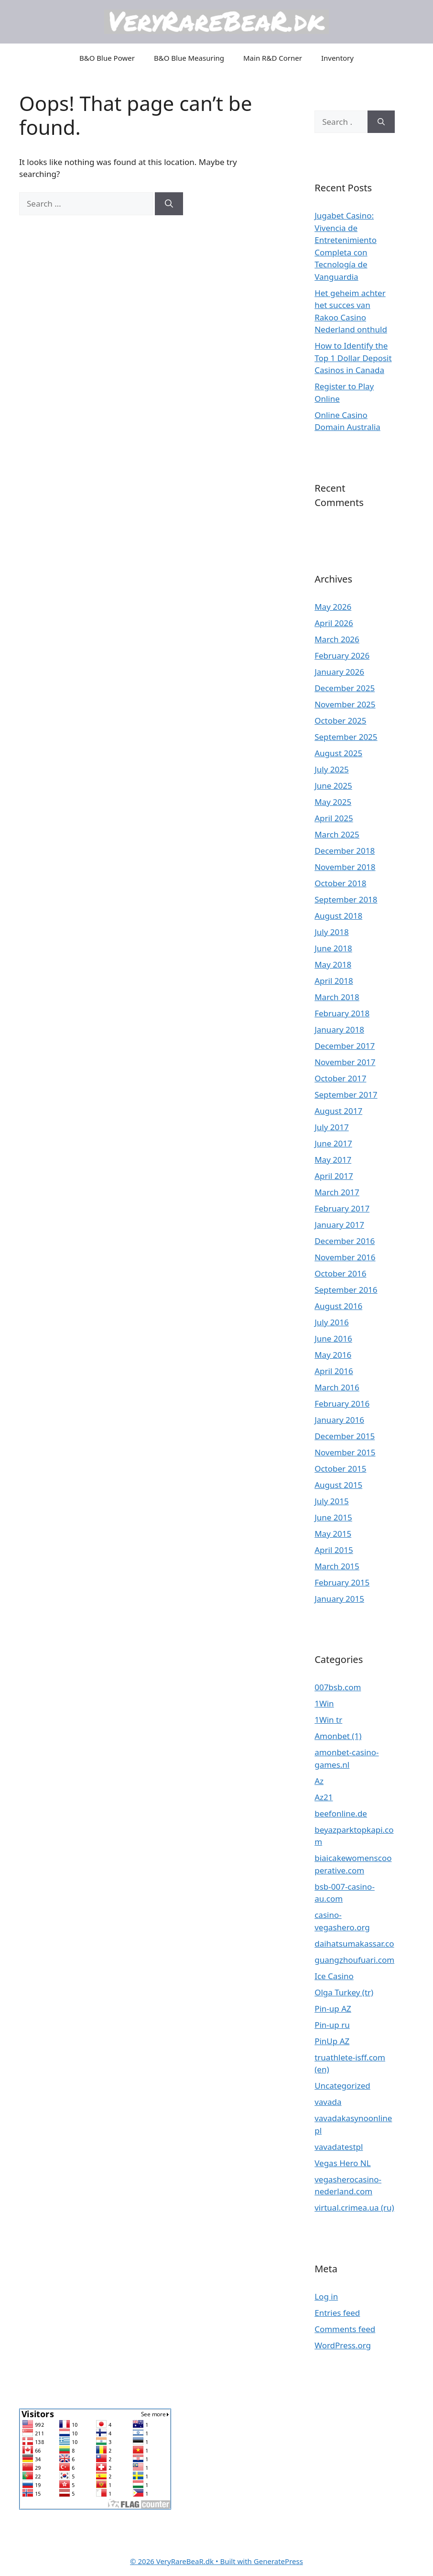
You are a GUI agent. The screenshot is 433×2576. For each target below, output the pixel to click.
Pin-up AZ (332, 2008)
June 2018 (333, 948)
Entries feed (337, 2312)
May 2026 (332, 606)
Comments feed (344, 2328)
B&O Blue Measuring (189, 58)
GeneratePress (278, 2561)
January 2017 (339, 1224)
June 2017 (333, 1143)
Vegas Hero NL (342, 2163)
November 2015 (344, 1452)
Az (319, 1780)
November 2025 (344, 704)
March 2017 (336, 1192)
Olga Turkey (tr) (343, 1992)
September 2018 (345, 899)
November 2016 (344, 1257)
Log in (326, 2296)
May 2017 (332, 1159)
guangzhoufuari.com (354, 1959)
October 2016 (340, 1273)
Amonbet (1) (337, 1735)
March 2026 (336, 639)
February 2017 (341, 1208)
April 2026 (333, 622)
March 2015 (336, 1566)
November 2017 (344, 1062)
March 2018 (336, 996)
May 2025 (332, 801)
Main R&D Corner (272, 58)
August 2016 (338, 1305)
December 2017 (344, 1045)
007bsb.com (337, 1687)
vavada (327, 2101)
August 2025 (338, 753)
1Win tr (328, 1719)
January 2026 (339, 671)
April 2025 (333, 818)
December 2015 (344, 1436)
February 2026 (341, 655)
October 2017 (340, 1078)
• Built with (192, 2561)
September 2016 (345, 1289)
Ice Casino (334, 1976)
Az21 (323, 1797)
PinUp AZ (331, 2041)
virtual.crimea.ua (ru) (354, 2207)
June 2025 (333, 785)
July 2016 (331, 1322)
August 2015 (338, 1484)
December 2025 (344, 688)
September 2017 (345, 1094)
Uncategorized (342, 2085)
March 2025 (336, 834)
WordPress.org (342, 2345)
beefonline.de (340, 1813)
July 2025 (331, 769)
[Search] (169, 203)
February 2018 (341, 1013)
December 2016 (344, 1240)
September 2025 (345, 736)
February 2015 (341, 1582)
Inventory (337, 58)
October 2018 (340, 883)
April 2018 (333, 980)
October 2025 (340, 720)
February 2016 (341, 1403)
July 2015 (331, 1501)
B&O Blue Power (107, 58)
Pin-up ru (332, 2024)
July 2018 (331, 931)
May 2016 (332, 1354)
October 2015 (340, 1468)
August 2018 (338, 915)
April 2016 (333, 1370)
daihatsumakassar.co (354, 1943)
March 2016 (336, 1387)
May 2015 (332, 1533)
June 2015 (333, 1517)
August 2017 (338, 1110)
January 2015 (339, 1598)
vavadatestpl (338, 2146)
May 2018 (332, 964)
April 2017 (333, 1175)
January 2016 (339, 1419)
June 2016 (333, 1338)
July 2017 (331, 1127)
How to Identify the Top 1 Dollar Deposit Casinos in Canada (352, 357)
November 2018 (344, 866)
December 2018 (344, 850)
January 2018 (339, 1029)
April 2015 (333, 1549)
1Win (324, 1703)
